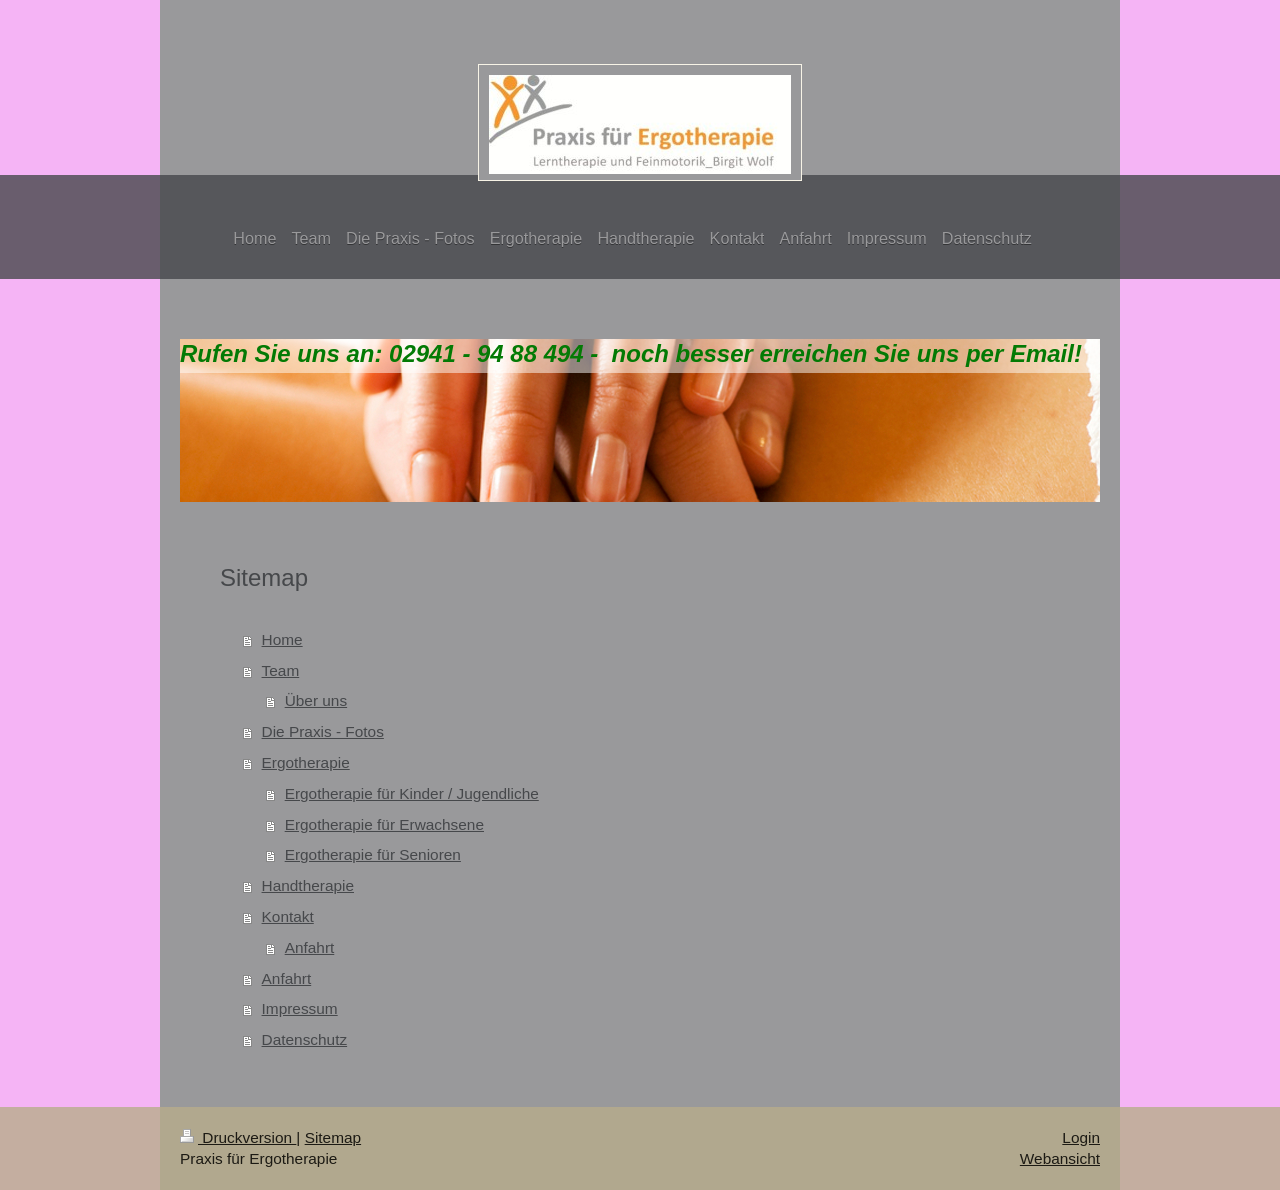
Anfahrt (310, 947)
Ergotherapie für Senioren (373, 854)
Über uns (316, 700)
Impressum (300, 1008)
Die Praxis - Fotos (323, 731)
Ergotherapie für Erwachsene (384, 824)
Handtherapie (308, 885)
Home (282, 639)
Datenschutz (305, 1039)
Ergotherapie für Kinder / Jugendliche (412, 793)
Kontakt (288, 916)
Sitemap (333, 1137)
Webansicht (1060, 1158)
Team (281, 670)
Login (1081, 1137)
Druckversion (238, 1137)
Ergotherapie (306, 762)
